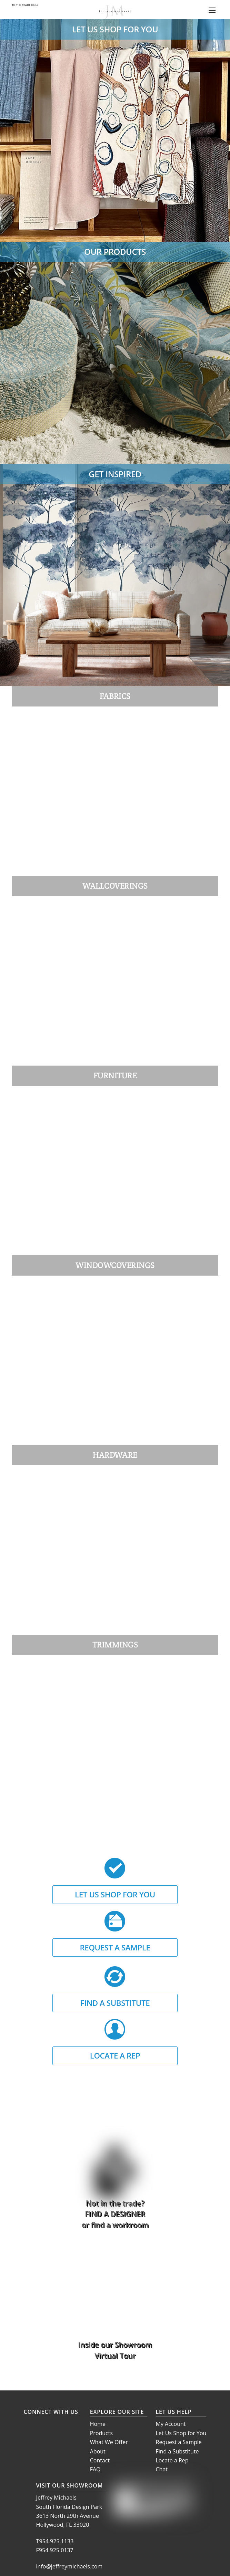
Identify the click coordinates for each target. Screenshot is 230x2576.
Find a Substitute (177, 2451)
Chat (162, 2469)
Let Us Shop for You (181, 2433)
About (98, 2451)
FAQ (95, 2469)
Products (101, 2433)
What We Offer (109, 2442)
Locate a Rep (172, 2460)
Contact (100, 2460)
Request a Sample (179, 2442)
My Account (171, 2424)
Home (98, 2424)
